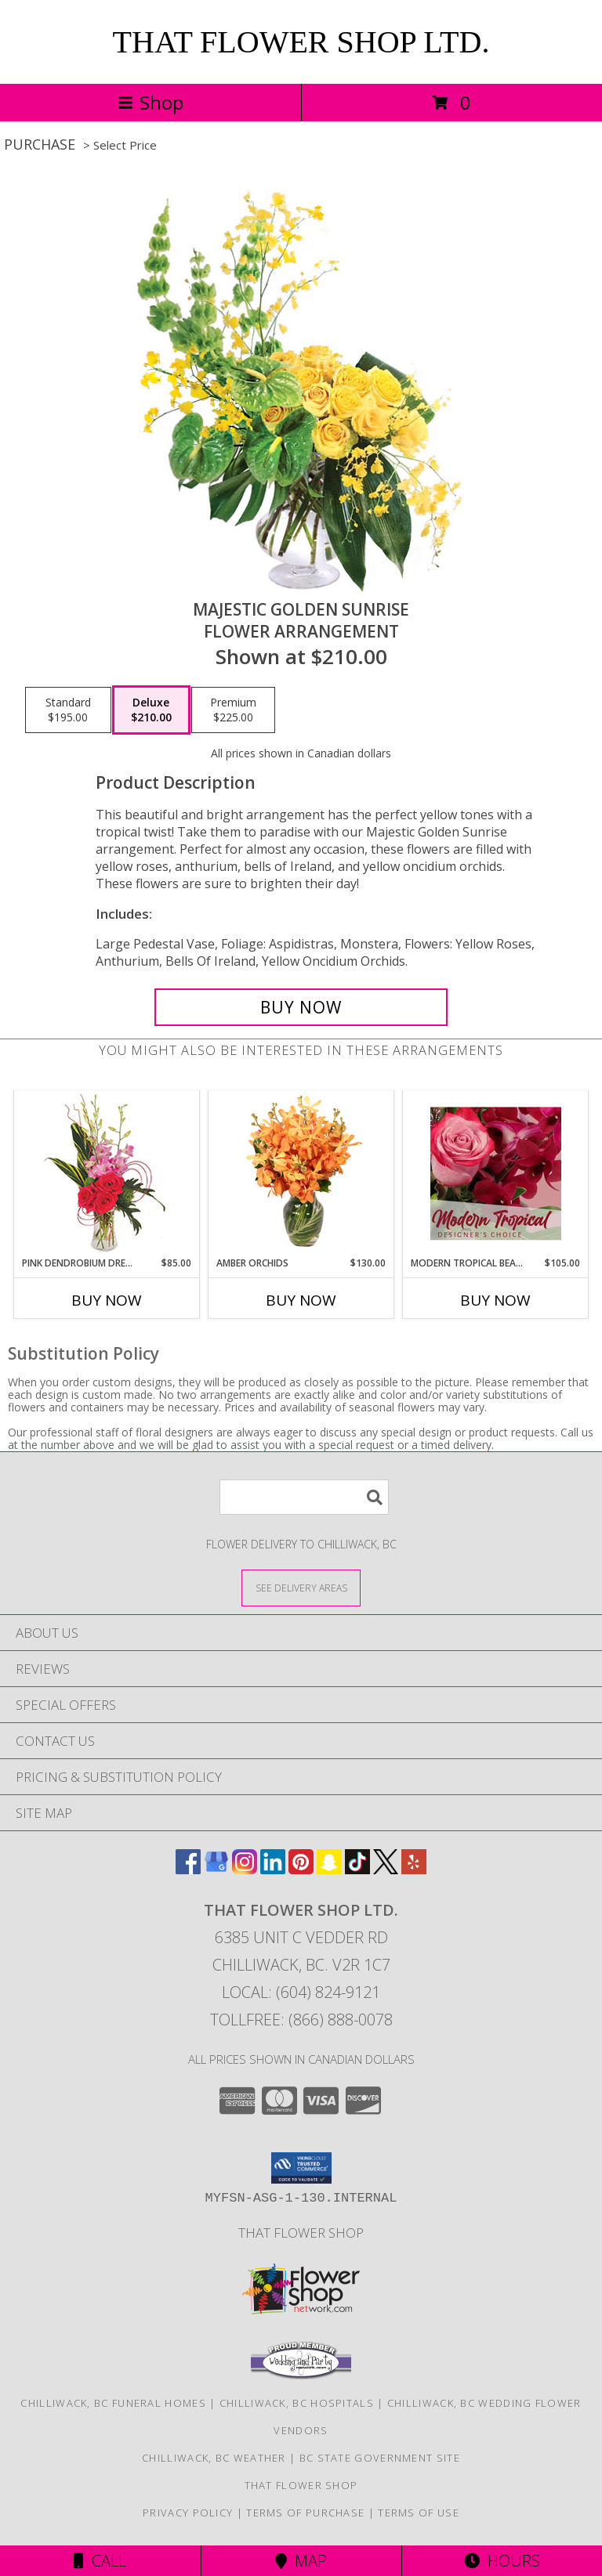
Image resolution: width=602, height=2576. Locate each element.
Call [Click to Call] (100, 2560)
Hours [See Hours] (502, 2560)
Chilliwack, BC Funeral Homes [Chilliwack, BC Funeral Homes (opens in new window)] (112, 2403)
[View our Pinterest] (301, 1869)
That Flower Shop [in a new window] (301, 2233)
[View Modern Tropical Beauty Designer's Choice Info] (495, 1173)
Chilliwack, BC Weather (214, 2458)
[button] (301, 2168)
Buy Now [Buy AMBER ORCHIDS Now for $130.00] (301, 1300)
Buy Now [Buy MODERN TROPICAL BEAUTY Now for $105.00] (495, 1300)
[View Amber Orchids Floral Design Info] (301, 1173)
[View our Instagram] (244, 1869)
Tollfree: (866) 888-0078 (301, 2019)
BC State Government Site (379, 2458)
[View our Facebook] (188, 1869)
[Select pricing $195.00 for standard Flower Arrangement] (68, 710)
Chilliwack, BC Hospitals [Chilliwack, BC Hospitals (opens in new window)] (296, 2403)
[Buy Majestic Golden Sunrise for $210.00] (301, 1007)
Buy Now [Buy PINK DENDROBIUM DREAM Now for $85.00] (106, 1300)
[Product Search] (304, 1497)
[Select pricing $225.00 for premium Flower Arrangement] (233, 710)
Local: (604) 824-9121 (301, 1992)
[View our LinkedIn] (272, 1869)
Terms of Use (418, 2513)
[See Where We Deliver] (301, 1587)
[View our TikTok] (357, 1869)
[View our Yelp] (413, 1869)
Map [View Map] (301, 2560)
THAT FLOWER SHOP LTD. (301, 42)
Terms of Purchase (305, 2513)
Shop (150, 102)
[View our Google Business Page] (216, 1869)
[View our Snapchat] (329, 1869)
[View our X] (385, 1869)
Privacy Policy (188, 2513)
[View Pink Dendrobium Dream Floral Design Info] (107, 1173)
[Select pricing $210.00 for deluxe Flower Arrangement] (151, 710)
